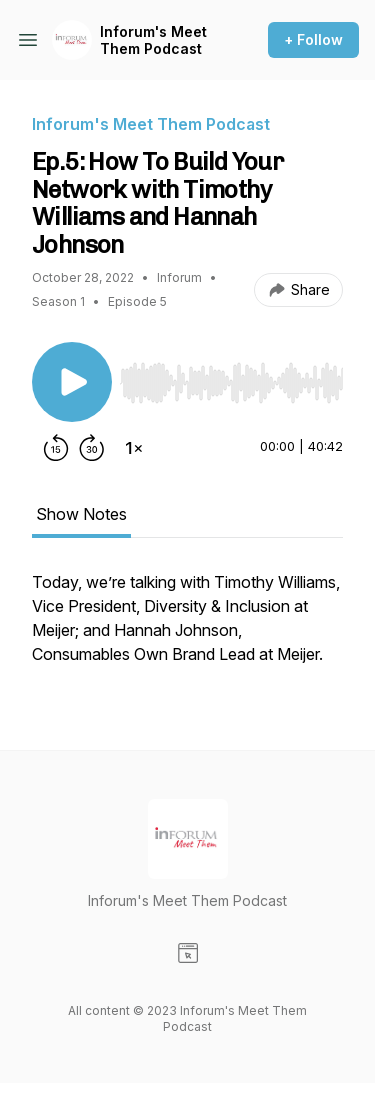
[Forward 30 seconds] (92, 448)
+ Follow (313, 39)
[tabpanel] (187, 628)
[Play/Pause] (72, 382)
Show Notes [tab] (81, 514)
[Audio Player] (231, 377)
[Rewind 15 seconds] (56, 448)
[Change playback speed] (134, 448)
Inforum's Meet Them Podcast (153, 40)
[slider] (231, 383)
